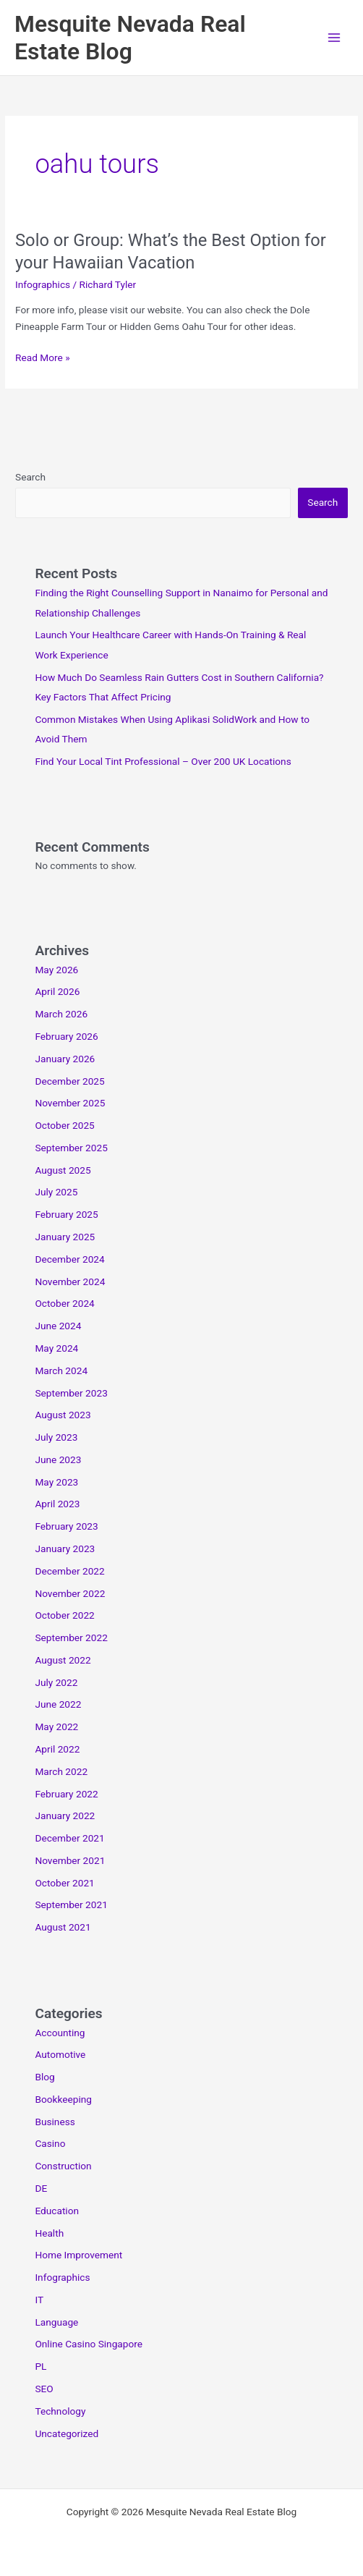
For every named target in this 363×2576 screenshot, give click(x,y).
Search (30, 477)
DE (41, 2188)
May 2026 (56, 969)
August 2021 (62, 1927)
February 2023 (66, 1526)
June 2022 (58, 1704)
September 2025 (71, 1147)
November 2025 (70, 1103)
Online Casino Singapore (88, 2344)
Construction (63, 2166)
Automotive (60, 2054)
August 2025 (62, 1170)
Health (49, 2233)
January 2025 (65, 1236)
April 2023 (57, 1503)
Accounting (60, 2032)
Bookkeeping (63, 2099)
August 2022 (62, 1660)
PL (40, 2366)
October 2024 (64, 1303)
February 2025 (66, 1214)
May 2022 (56, 1726)
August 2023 (62, 1414)
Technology (60, 2411)
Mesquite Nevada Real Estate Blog (130, 37)
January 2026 (65, 1058)
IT (39, 2299)
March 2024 (61, 1370)
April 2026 (57, 991)
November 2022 (70, 1593)
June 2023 (58, 1459)
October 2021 (64, 1883)
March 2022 (61, 1771)
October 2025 (64, 1125)
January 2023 (65, 1548)
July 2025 (56, 1192)
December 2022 (69, 1571)
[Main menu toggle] (334, 38)
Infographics (42, 284)
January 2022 (65, 1815)
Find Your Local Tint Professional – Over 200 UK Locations (163, 761)
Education (57, 2210)
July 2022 (56, 1682)
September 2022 (71, 1637)
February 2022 (66, 1794)
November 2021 (70, 1860)
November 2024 (70, 1281)
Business (54, 2121)
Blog (44, 2077)
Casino (50, 2143)
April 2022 (57, 1749)
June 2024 (58, 1325)
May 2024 (56, 1348)
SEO (44, 2388)
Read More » (42, 357)
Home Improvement (78, 2255)
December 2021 (69, 1838)
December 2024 (69, 1259)
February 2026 (66, 1036)
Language (56, 2322)
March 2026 (61, 1014)
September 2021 (71, 1904)
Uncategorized (66, 2433)
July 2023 (56, 1437)
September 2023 (71, 1393)
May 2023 (56, 1482)
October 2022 (64, 1615)
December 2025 (69, 1081)
